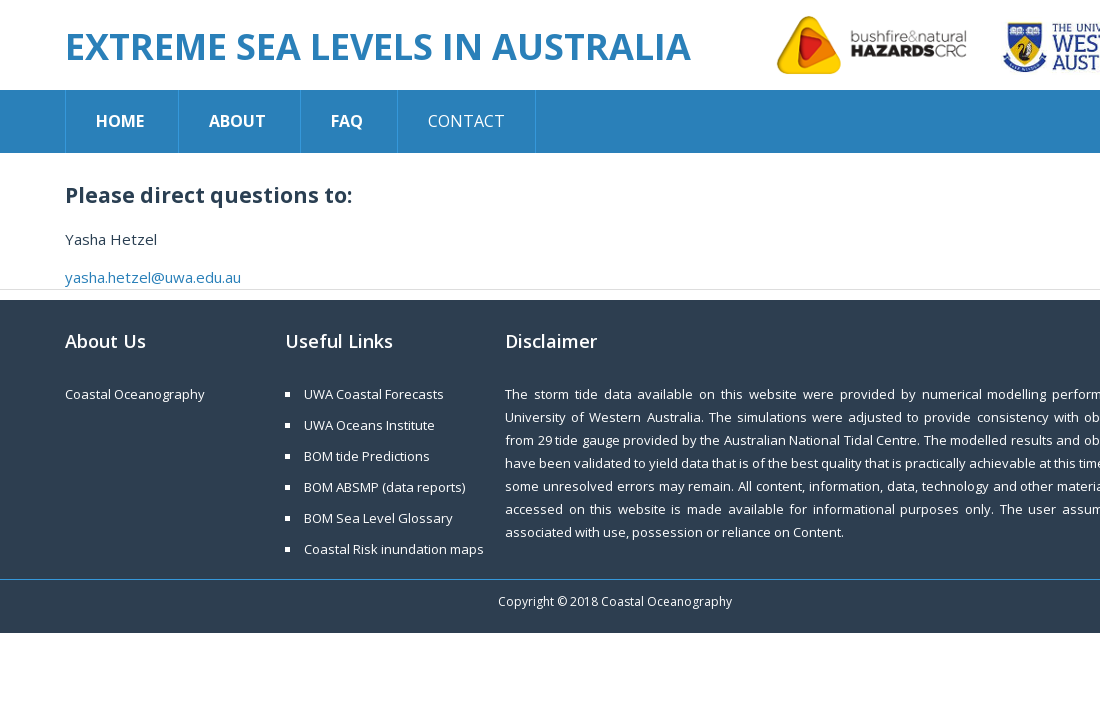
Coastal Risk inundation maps (394, 549)
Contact (466, 121)
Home (120, 121)
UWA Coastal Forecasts (374, 394)
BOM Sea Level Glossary (378, 518)
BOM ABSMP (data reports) (384, 487)
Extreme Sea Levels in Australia (378, 46)
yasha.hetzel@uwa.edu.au (153, 277)
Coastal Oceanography (135, 394)
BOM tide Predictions (367, 456)
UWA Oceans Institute (369, 425)
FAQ (347, 121)
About (237, 121)
